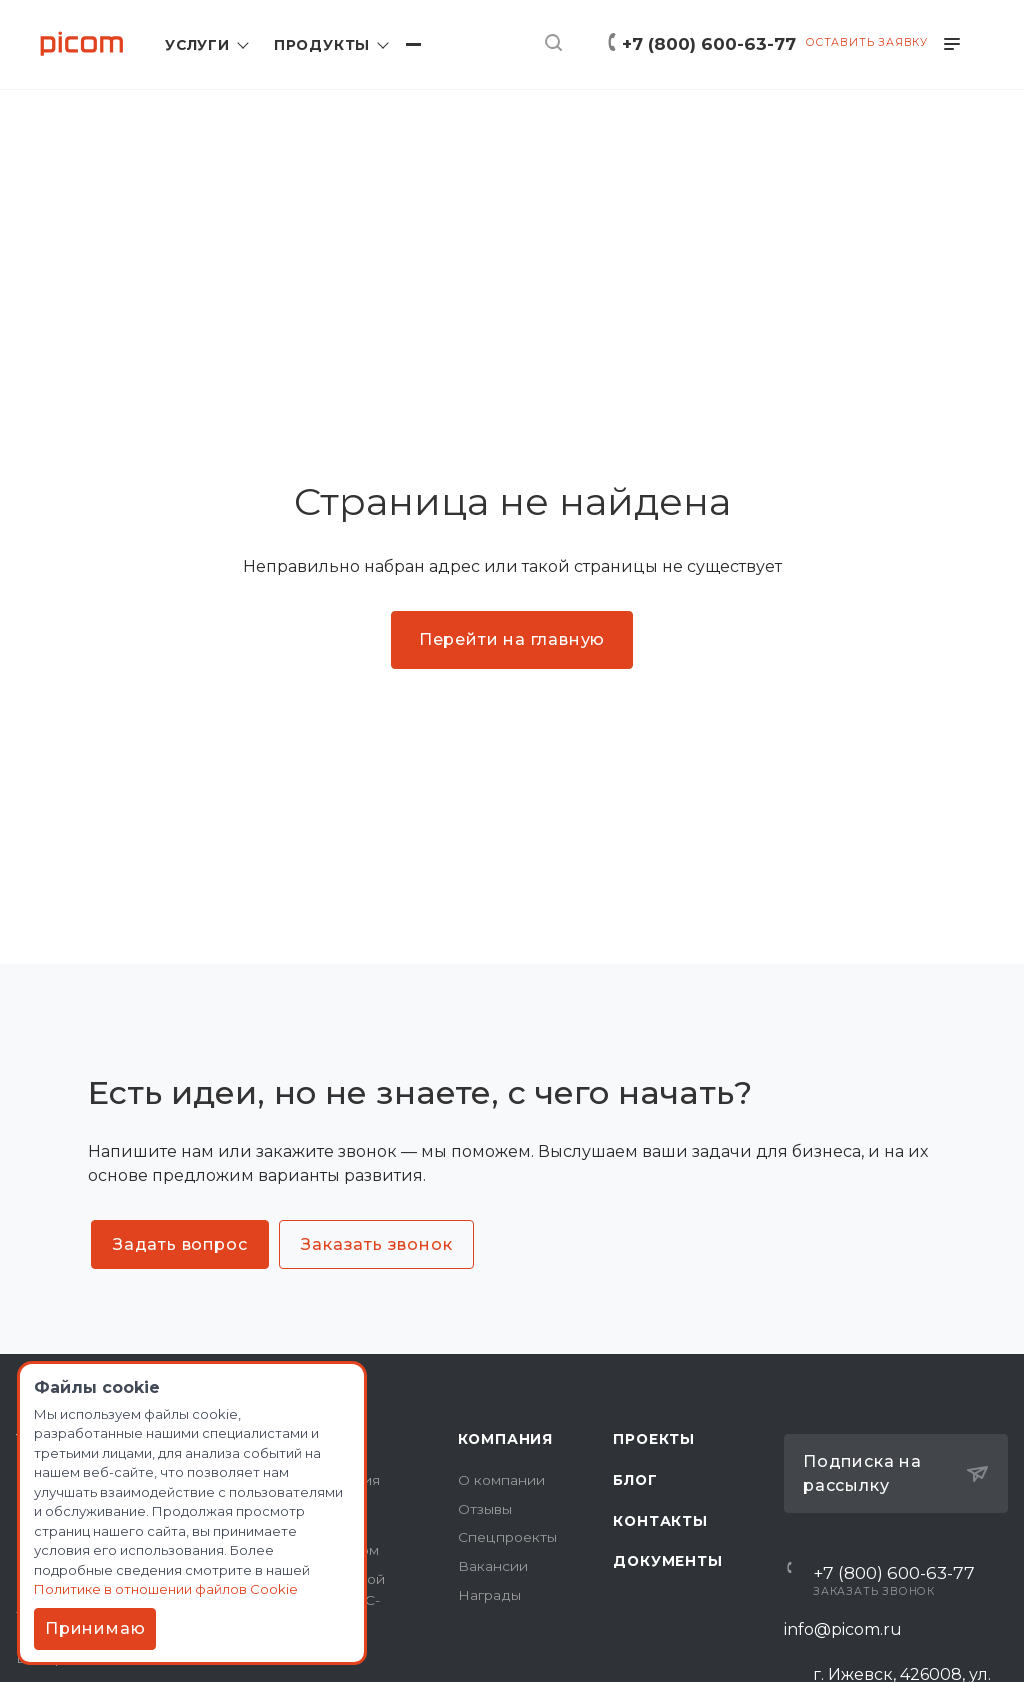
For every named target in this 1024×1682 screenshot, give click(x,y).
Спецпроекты (507, 1537)
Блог (635, 1480)
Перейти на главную (512, 639)
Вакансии (493, 1566)
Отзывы (485, 1509)
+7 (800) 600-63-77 (709, 43)
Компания (505, 1439)
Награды (489, 1595)
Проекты (654, 1439)
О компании (501, 1480)
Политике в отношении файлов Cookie (169, 1587)
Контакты (660, 1521)
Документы (667, 1561)
